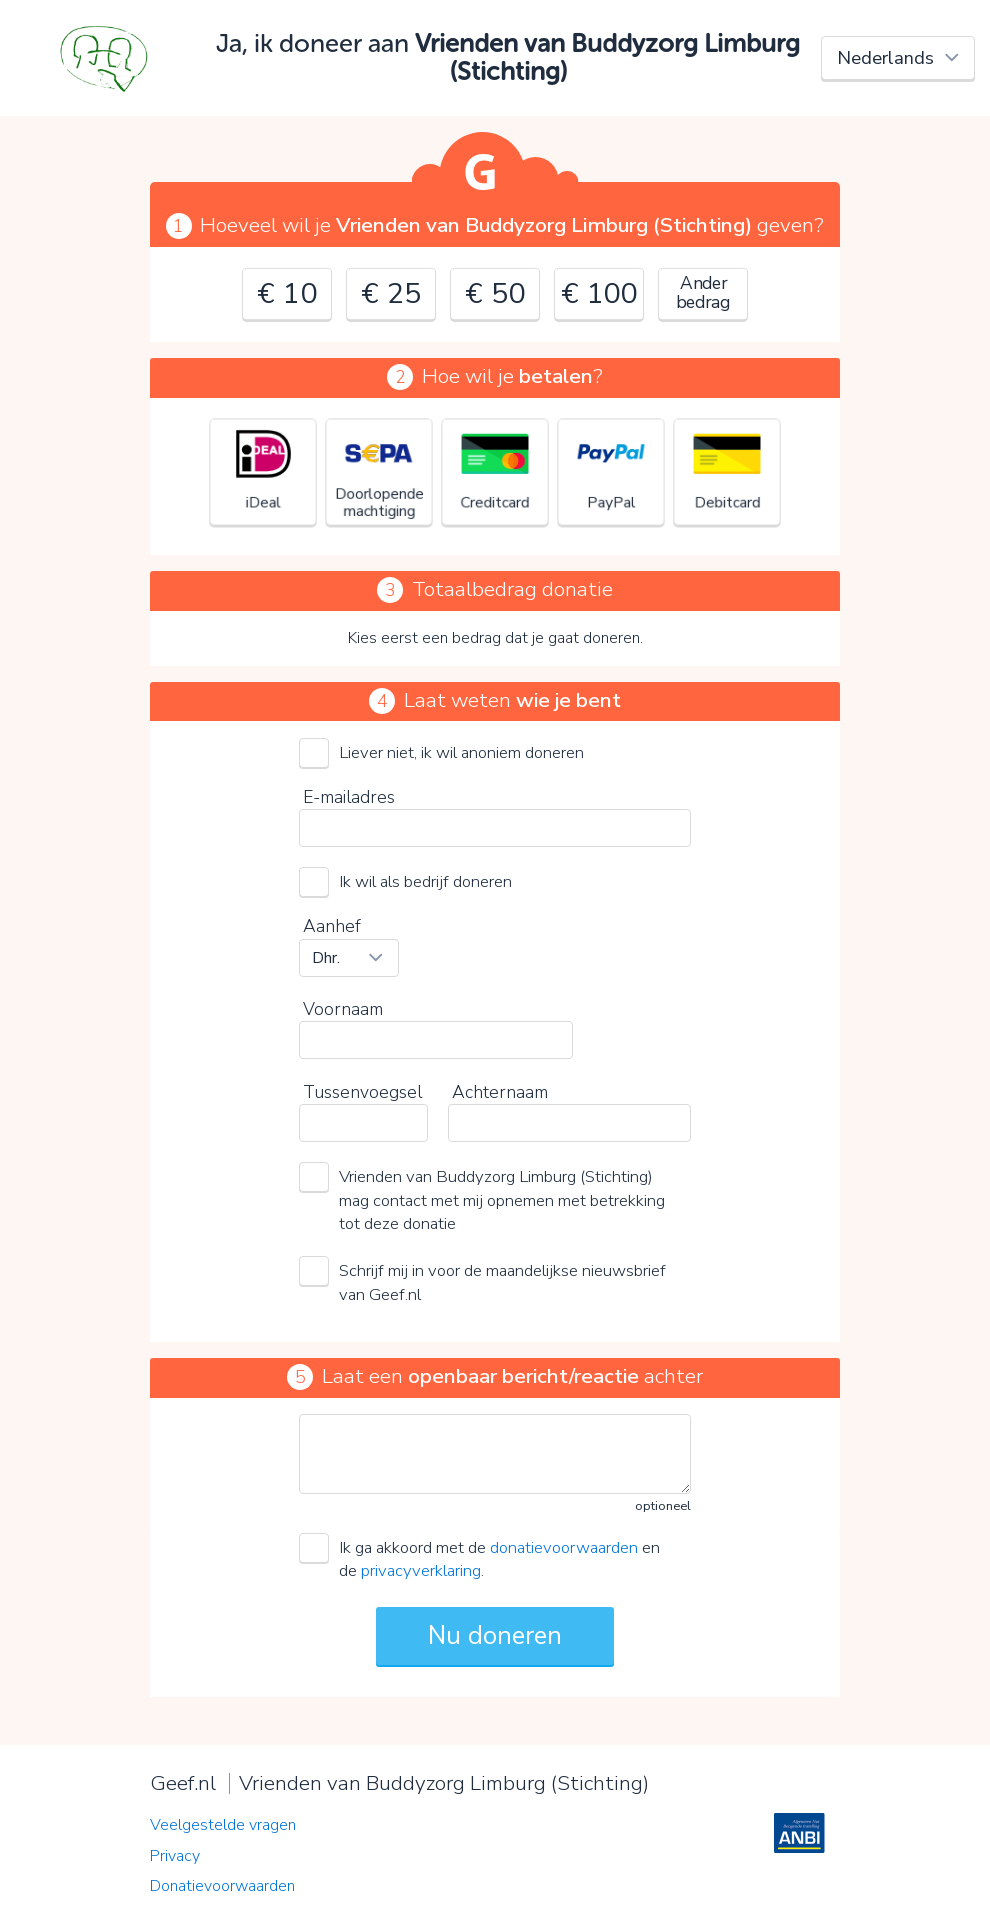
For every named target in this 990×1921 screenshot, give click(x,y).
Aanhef (332, 926)
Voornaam (343, 1009)
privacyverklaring (421, 1570)
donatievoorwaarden (564, 1547)
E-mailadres (349, 797)
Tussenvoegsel (362, 1092)
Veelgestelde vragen (223, 1825)
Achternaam (500, 1092)
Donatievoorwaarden (222, 1886)
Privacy (175, 1856)
